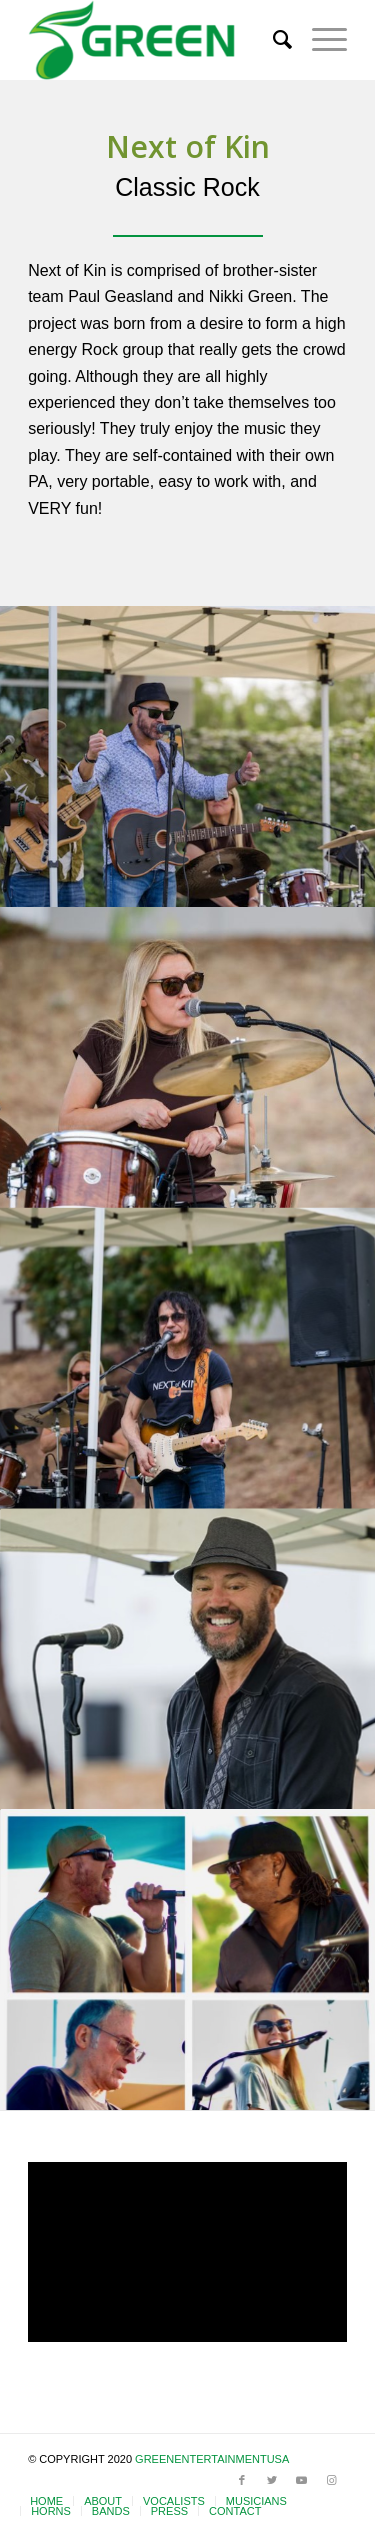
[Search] (272, 40)
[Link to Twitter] (272, 2480)
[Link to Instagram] (332, 2480)
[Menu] (319, 40)
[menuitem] (272, 40)
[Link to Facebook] (242, 2480)
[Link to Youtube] (302, 2480)
